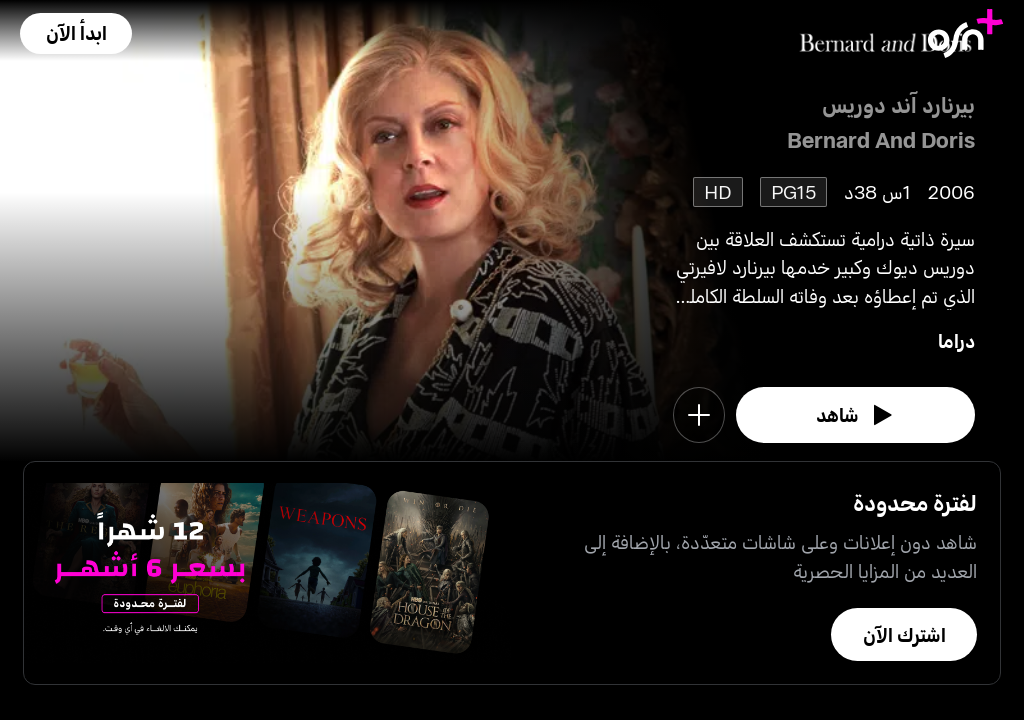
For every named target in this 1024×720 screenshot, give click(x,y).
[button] (76, 33)
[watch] (855, 415)
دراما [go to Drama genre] (956, 340)
